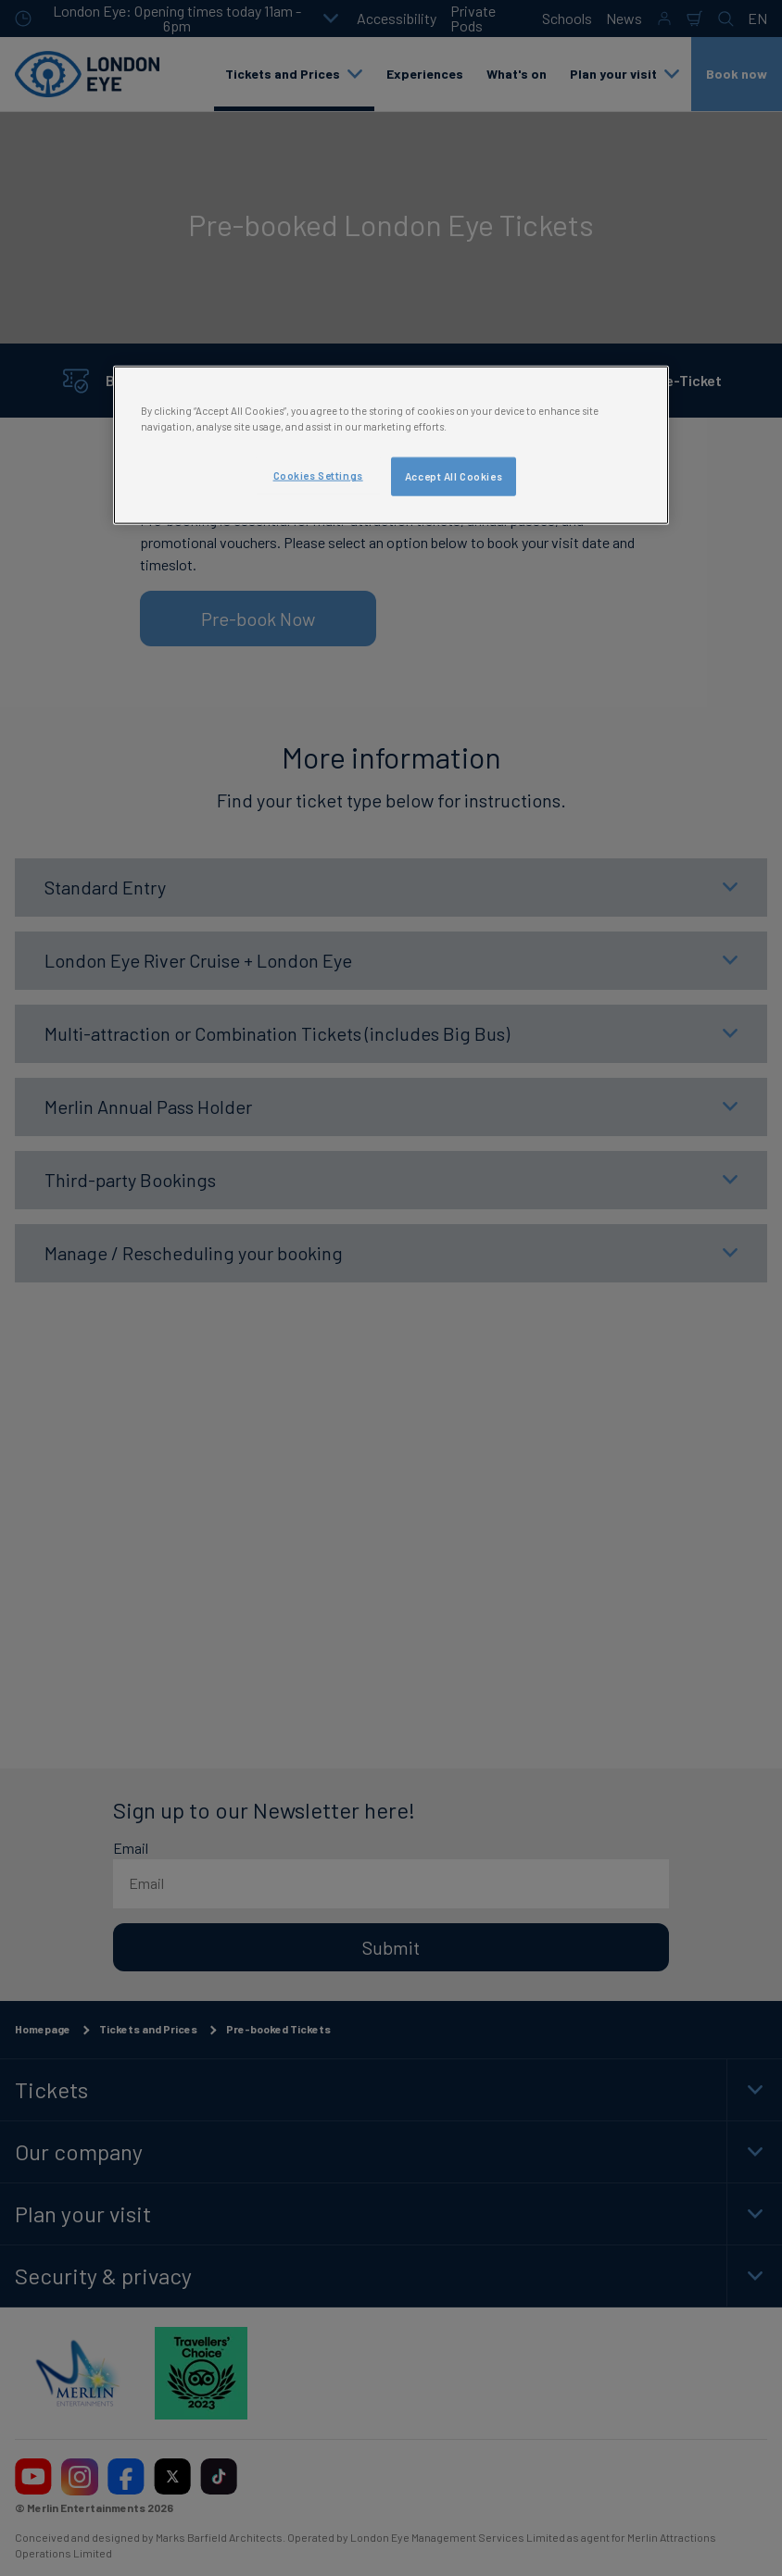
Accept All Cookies (453, 476)
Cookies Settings (318, 475)
